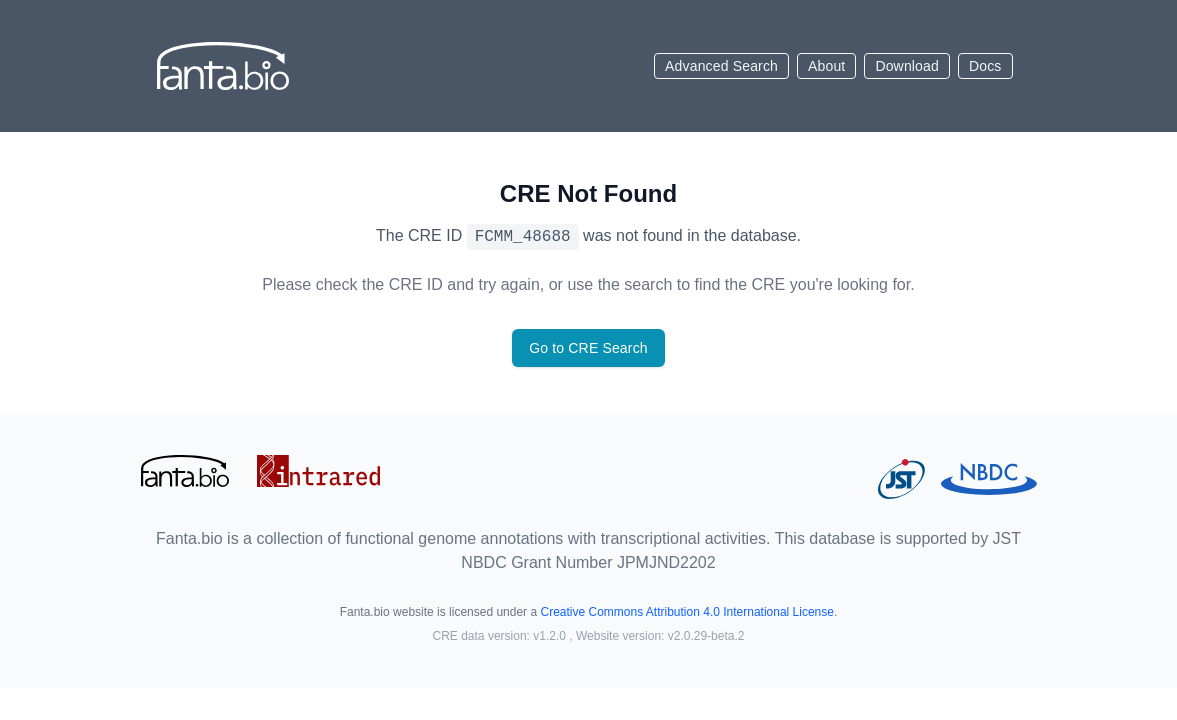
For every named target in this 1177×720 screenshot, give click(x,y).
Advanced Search (721, 66)
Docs (985, 66)
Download (907, 66)
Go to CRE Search (588, 348)
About (826, 66)
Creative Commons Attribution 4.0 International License (687, 612)
